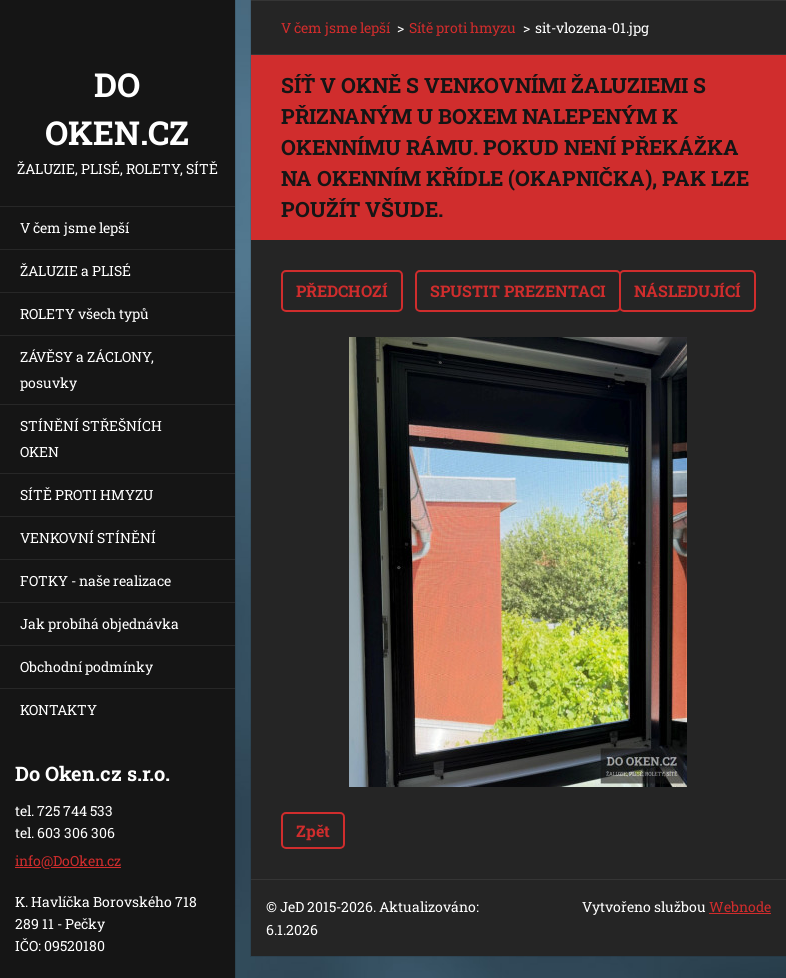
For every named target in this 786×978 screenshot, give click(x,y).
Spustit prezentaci (518, 290)
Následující (687, 290)
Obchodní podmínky (86, 666)
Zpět (313, 830)
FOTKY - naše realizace (95, 580)
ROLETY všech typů (84, 313)
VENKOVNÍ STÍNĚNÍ (88, 537)
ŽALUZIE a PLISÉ (75, 270)
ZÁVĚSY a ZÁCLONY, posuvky (87, 369)
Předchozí (342, 290)
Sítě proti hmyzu (462, 27)
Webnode (740, 906)
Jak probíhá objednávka (99, 623)
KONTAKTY (58, 709)
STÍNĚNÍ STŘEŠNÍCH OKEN (91, 438)
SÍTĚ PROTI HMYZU (86, 494)
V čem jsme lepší (74, 227)
